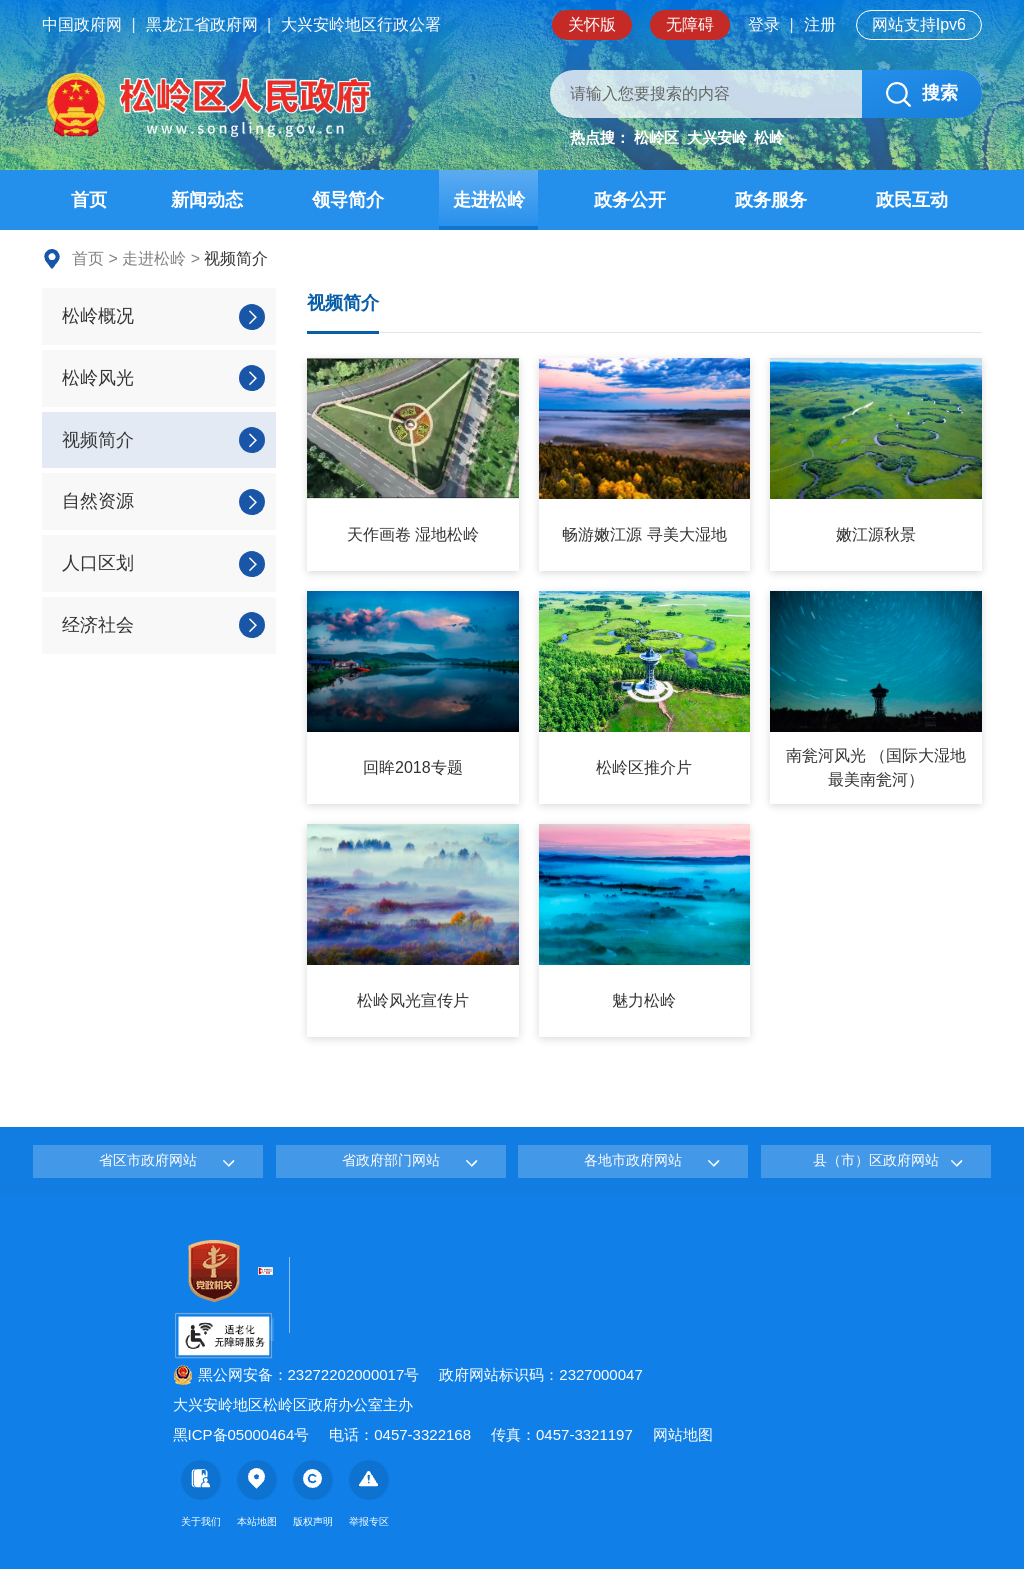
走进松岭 (154, 258)
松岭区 (656, 137)
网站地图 (683, 1434)
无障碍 (690, 24)
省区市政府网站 (148, 1160)
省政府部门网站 (391, 1160)
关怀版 (592, 24)
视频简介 (343, 303)
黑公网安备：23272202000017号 (296, 1374)
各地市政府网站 (633, 1160)
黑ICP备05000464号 (241, 1434)
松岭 (769, 137)
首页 (88, 258)
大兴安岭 (717, 137)
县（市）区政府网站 (876, 1160)
